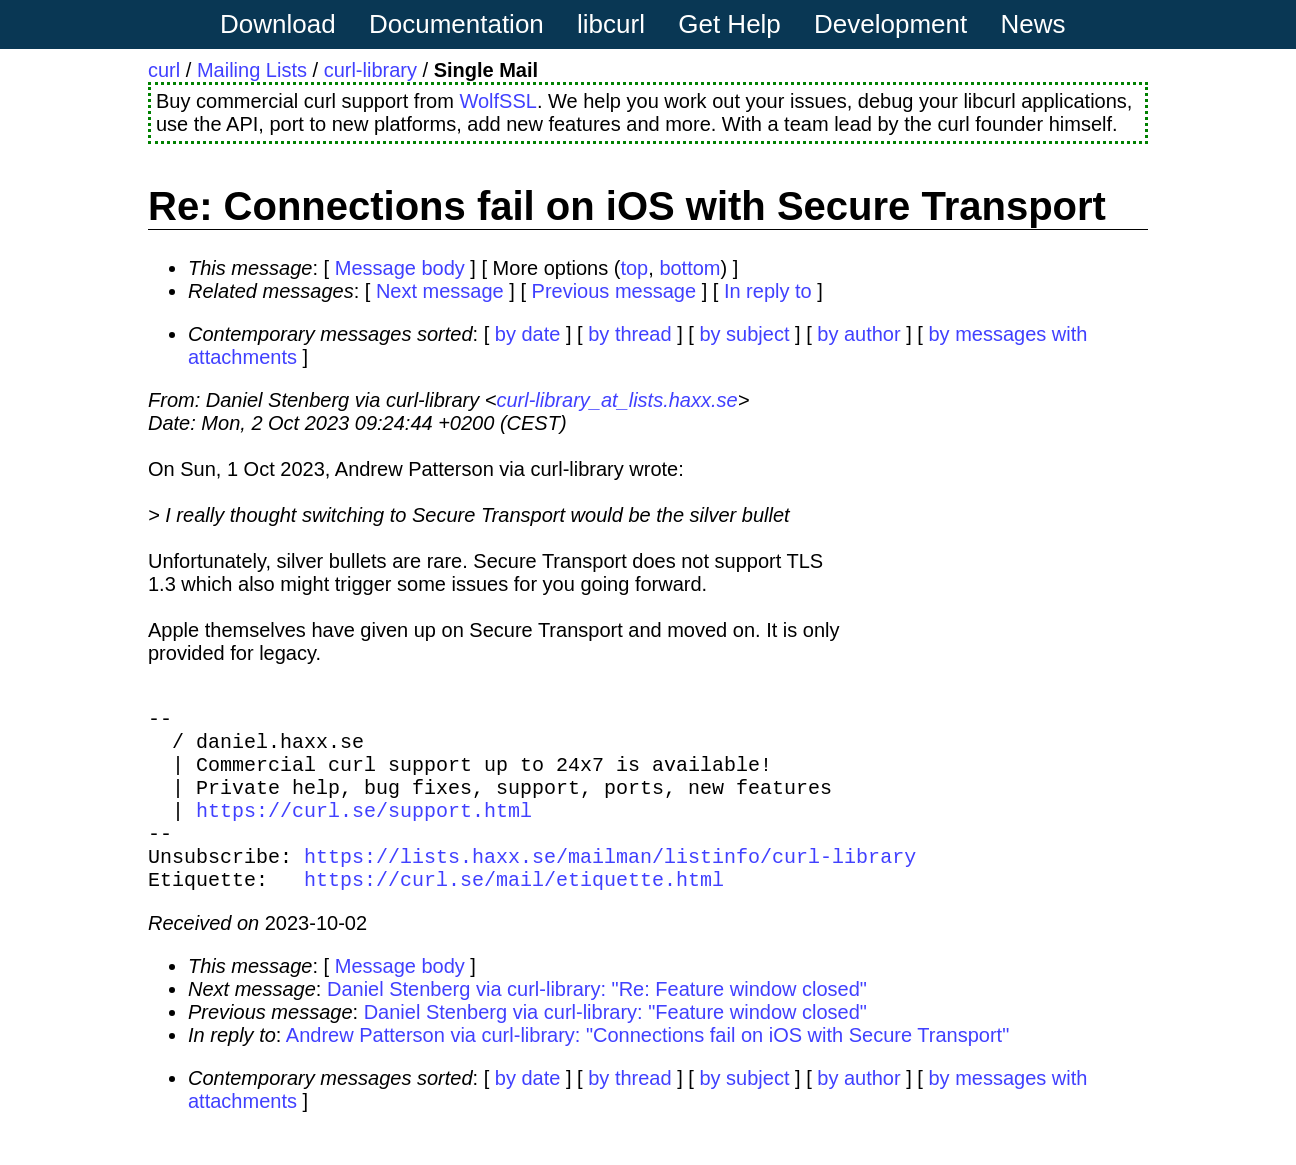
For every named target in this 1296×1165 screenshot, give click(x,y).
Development (890, 24)
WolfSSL (497, 101)
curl (164, 70)
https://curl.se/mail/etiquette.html (514, 910)
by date (528, 334)
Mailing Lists (252, 70)
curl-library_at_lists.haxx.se (616, 400)
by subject (744, 334)
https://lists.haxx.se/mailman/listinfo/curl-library (610, 883)
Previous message (614, 291)
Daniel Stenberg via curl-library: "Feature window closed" (615, 1044)
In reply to (768, 291)
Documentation (456, 24)
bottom (689, 268)
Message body (400, 268)
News (1033, 24)
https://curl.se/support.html (364, 829)
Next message (440, 291)
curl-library (370, 70)
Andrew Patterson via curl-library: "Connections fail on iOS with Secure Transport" (647, 1067)
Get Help (729, 24)
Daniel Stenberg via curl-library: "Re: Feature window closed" (597, 1021)
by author (858, 334)
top (634, 268)
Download (278, 24)
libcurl (611, 24)
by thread (629, 334)
